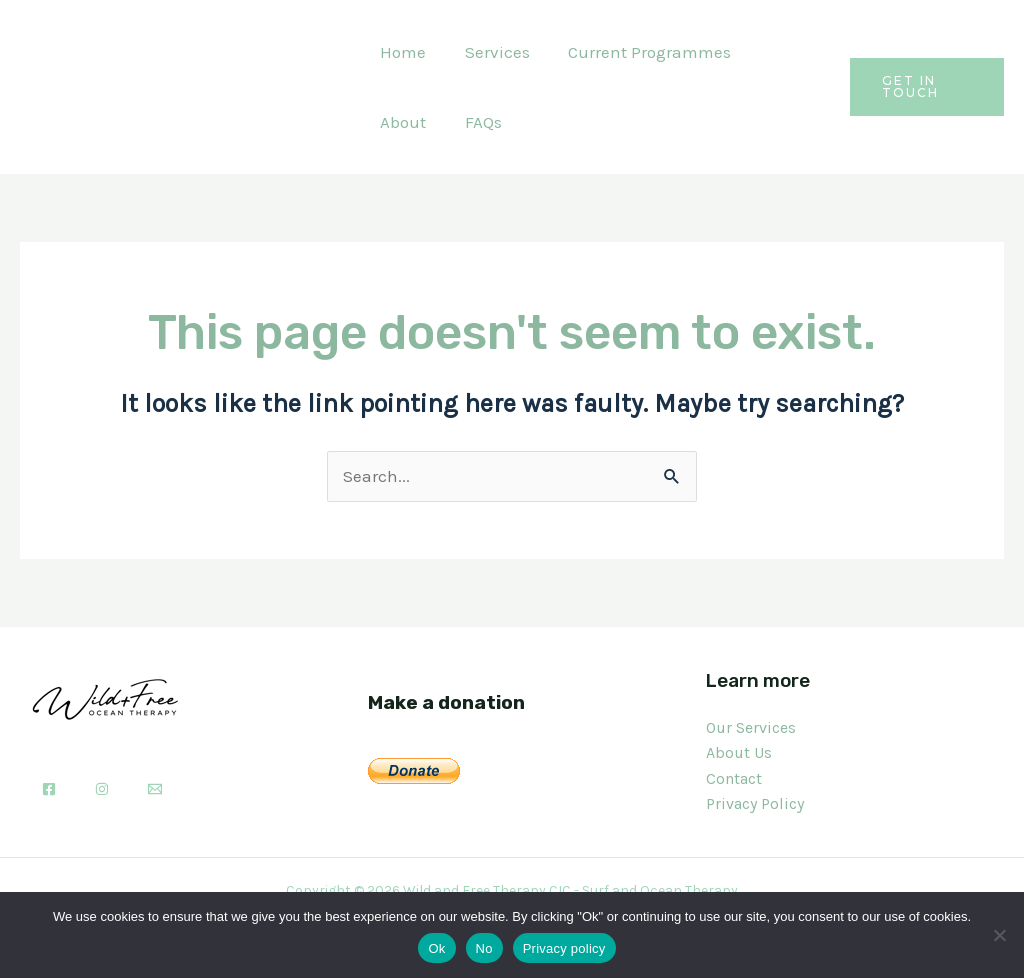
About (777, 52)
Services (490, 52)
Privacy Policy (755, 803)
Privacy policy (564, 948)
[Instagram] (102, 789)
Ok (436, 948)
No (484, 948)
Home (401, 52)
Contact (734, 778)
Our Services (751, 727)
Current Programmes (638, 52)
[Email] (155, 789)
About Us (739, 752)
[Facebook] (49, 789)
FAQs (396, 122)
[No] (999, 935)
